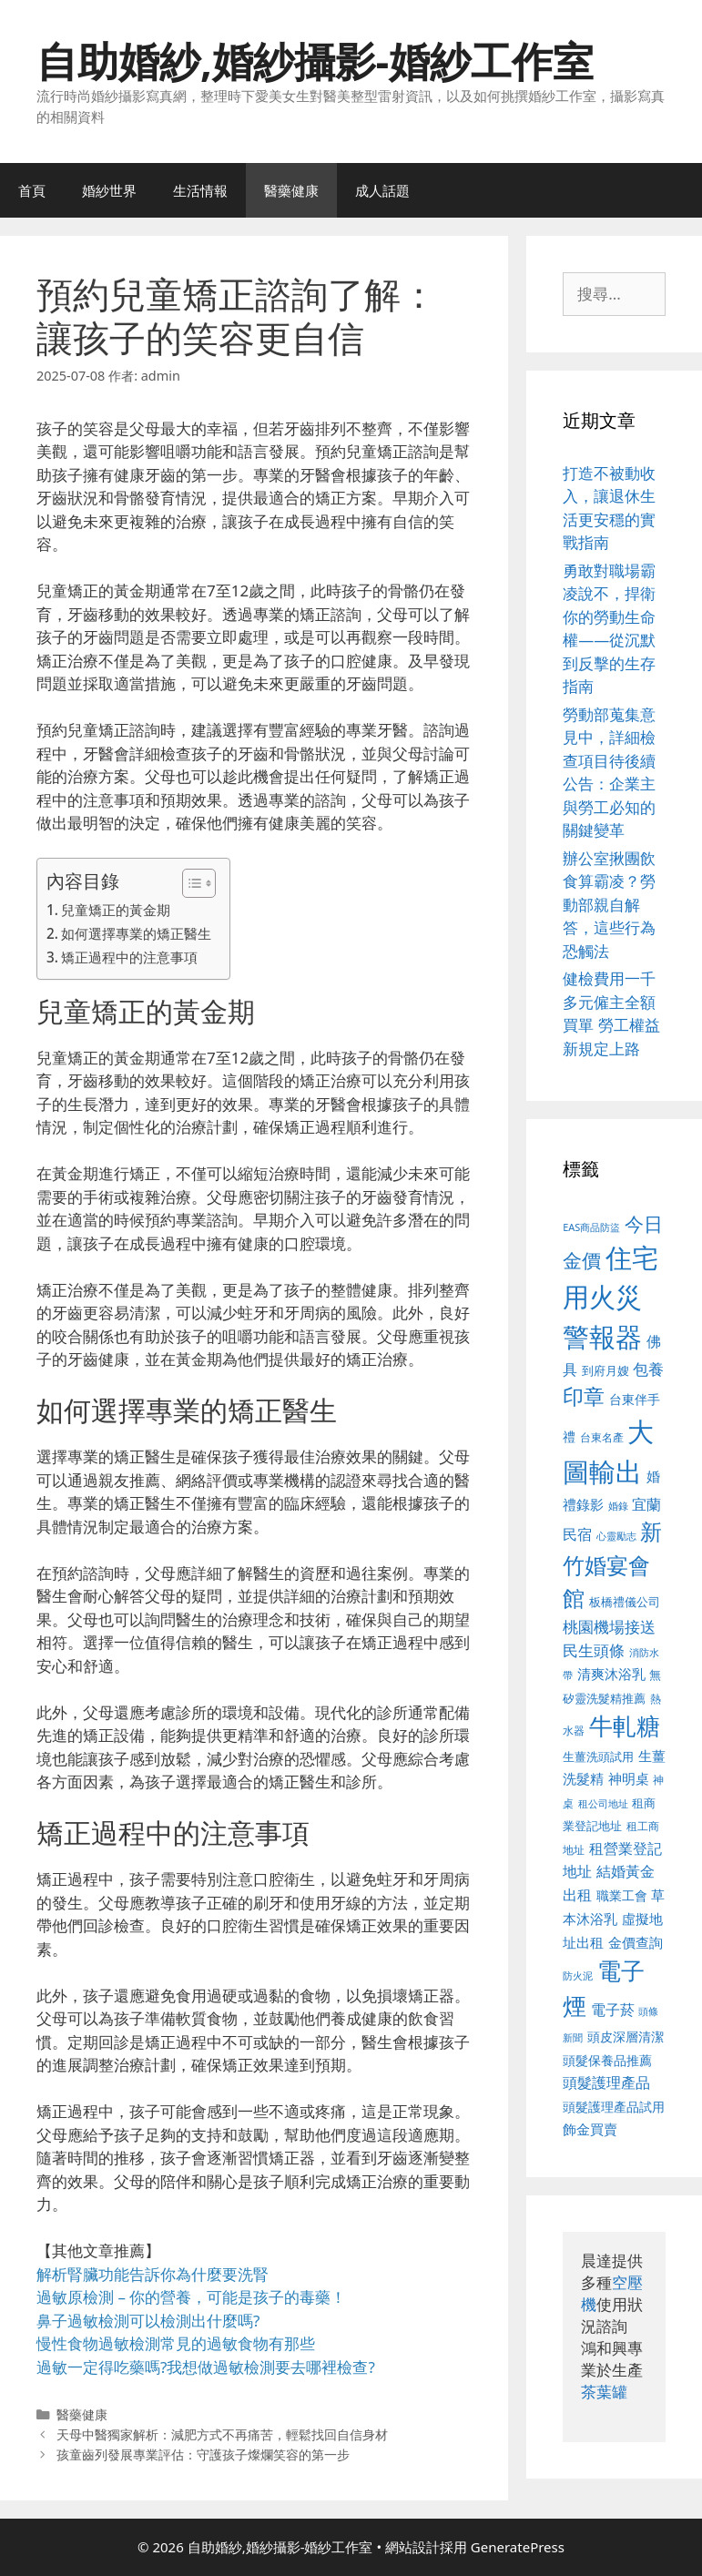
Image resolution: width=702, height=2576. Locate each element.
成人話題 (382, 190)
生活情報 (200, 190)
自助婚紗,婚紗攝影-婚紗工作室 (315, 60)
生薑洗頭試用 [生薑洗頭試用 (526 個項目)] (598, 1756)
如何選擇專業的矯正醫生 (136, 933)
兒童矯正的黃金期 (115, 910)
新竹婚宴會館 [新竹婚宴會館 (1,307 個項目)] (612, 1564)
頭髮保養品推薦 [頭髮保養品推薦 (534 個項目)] (607, 2060)
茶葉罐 (604, 2391)
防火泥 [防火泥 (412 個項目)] (578, 1976)
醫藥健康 (291, 190)
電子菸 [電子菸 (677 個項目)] (613, 2009)
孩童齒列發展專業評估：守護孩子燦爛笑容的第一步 (203, 2454)
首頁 (32, 190)
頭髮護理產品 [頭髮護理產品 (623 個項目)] (606, 2082)
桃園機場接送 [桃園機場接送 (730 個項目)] (609, 1626)
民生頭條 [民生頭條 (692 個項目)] (594, 1650)
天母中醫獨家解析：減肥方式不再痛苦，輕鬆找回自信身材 (222, 2434)
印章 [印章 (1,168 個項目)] (584, 1395)
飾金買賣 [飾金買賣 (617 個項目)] (590, 2129)
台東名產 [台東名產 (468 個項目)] (602, 1437)
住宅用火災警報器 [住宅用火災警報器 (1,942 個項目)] (610, 1297)
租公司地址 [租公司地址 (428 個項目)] (603, 1803)
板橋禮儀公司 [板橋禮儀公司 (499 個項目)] (624, 1601)
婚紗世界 (109, 190)
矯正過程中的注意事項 (129, 957)
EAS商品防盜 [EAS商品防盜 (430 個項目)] (591, 1227)
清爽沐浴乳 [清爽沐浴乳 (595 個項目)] (611, 1674)
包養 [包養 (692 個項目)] (648, 1369)
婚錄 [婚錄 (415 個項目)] (618, 1506)
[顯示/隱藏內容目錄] (189, 883)
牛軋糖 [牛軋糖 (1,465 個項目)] (624, 1725)
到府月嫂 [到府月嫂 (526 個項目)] (605, 1370)
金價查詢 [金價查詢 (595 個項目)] (635, 1942)
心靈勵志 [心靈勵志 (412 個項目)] (616, 1536)
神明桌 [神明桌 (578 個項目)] (628, 1778)
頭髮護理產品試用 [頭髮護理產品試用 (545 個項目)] (614, 2106)
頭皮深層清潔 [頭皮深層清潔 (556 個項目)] (625, 2036)
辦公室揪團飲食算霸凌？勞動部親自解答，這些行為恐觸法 (609, 905)
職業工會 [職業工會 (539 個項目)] (621, 1895)
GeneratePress (518, 2547)
